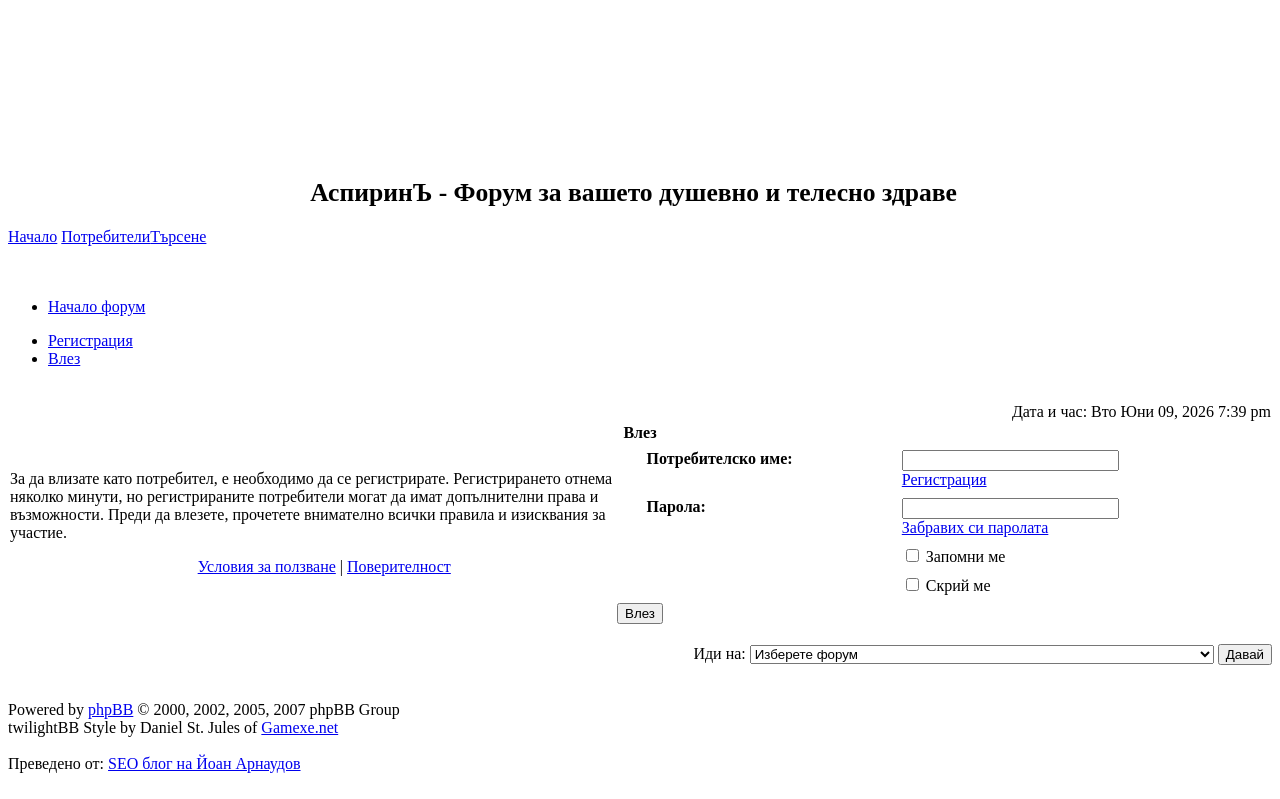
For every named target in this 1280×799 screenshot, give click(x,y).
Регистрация (90, 340)
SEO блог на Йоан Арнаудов (204, 763)
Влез (64, 358)
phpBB (110, 709)
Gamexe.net (299, 727)
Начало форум (96, 306)
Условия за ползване (267, 566)
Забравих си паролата (975, 527)
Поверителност (399, 566)
